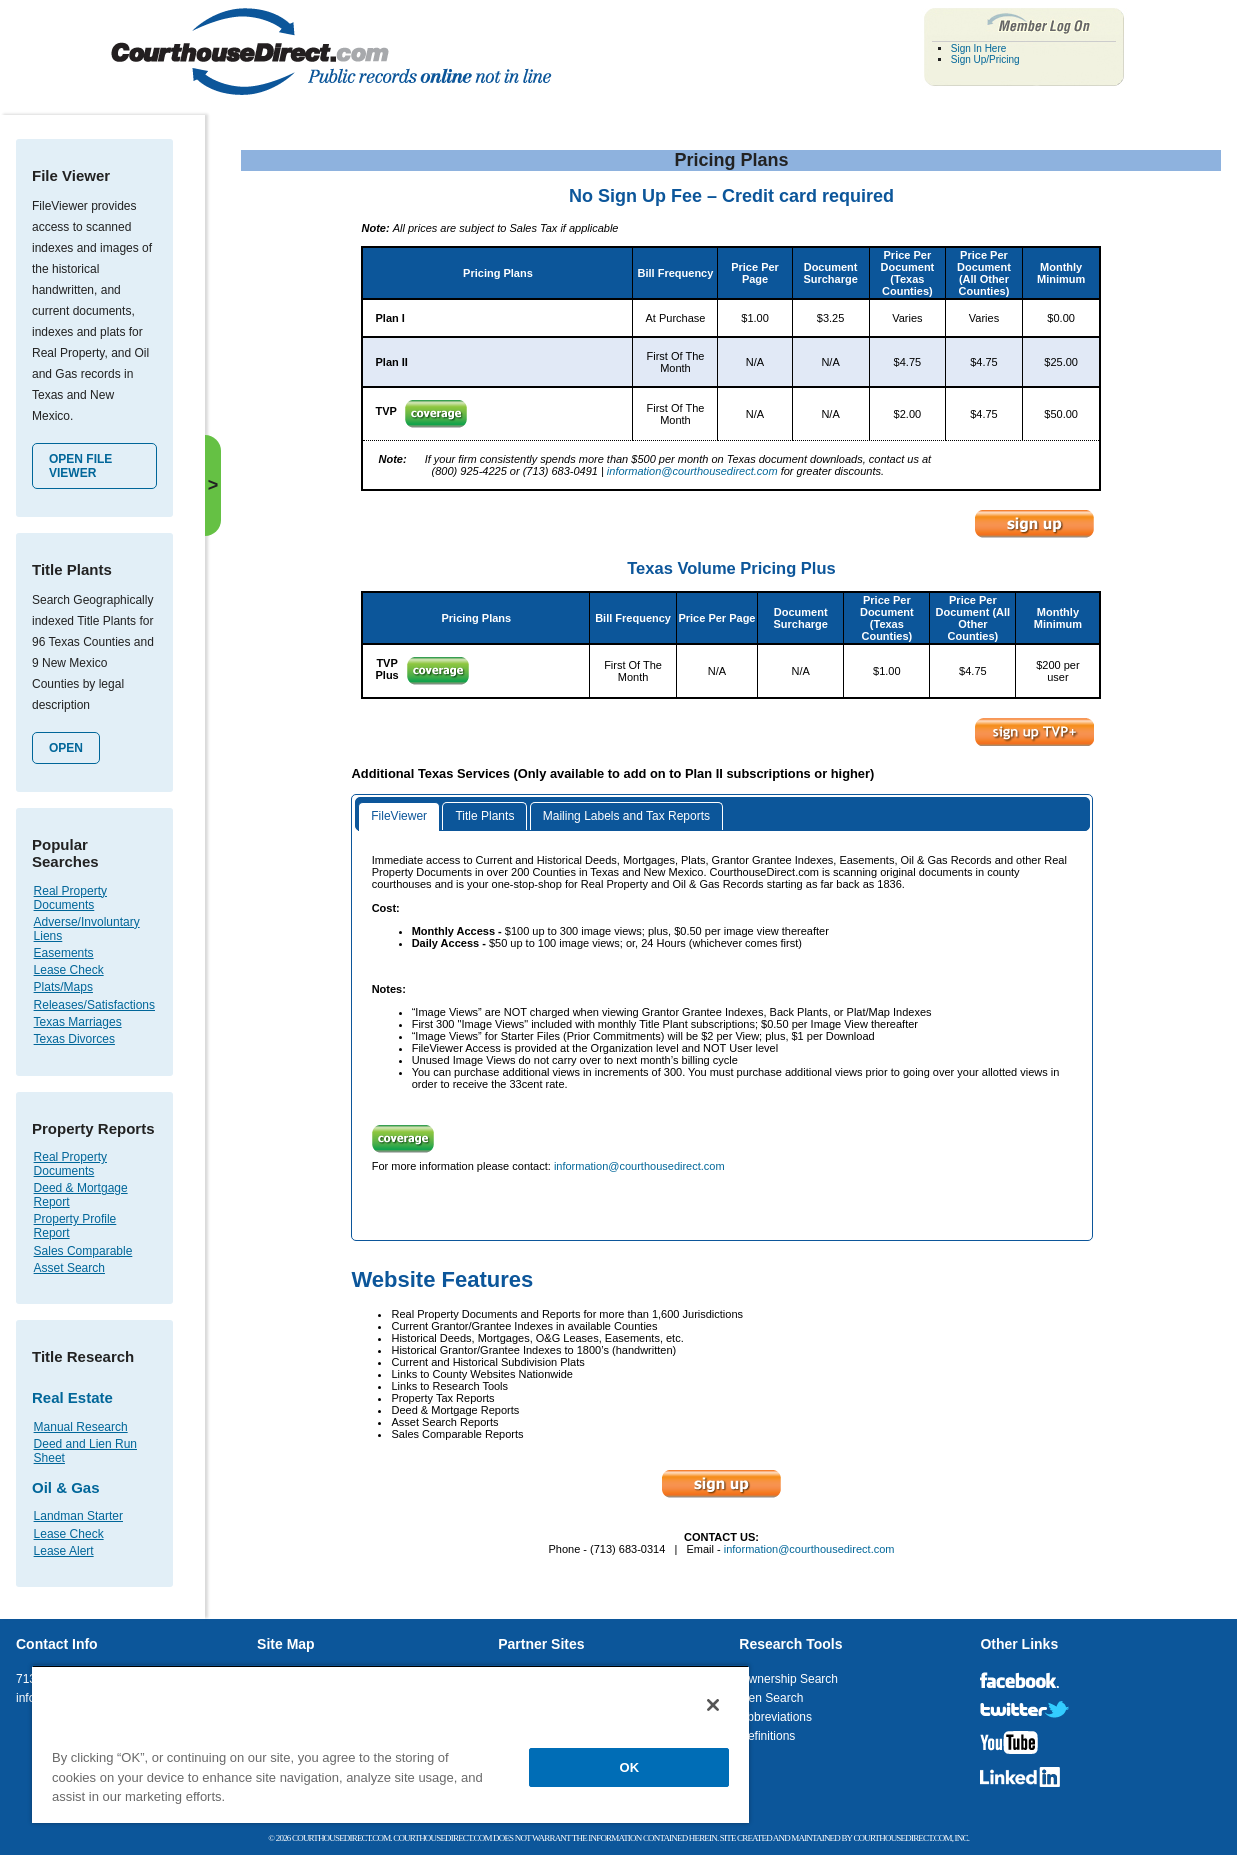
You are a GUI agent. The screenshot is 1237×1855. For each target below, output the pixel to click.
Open (66, 748)
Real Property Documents (70, 898)
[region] (390, 1744)
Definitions (767, 1736)
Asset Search (69, 1268)
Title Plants (484, 816)
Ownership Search (788, 1679)
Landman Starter (78, 1516)
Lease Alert (64, 1551)
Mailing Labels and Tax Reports (626, 816)
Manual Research (81, 1427)
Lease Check (69, 970)
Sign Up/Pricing (985, 59)
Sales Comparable (83, 1251)
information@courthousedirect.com (692, 471)
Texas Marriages (78, 1022)
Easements (64, 953)
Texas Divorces (74, 1039)
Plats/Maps (63, 987)
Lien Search (771, 1698)
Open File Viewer (80, 466)
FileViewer (399, 816)
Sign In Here (979, 48)
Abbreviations (775, 1717)
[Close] (713, 1705)
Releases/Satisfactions (94, 1005)
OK (630, 1767)
